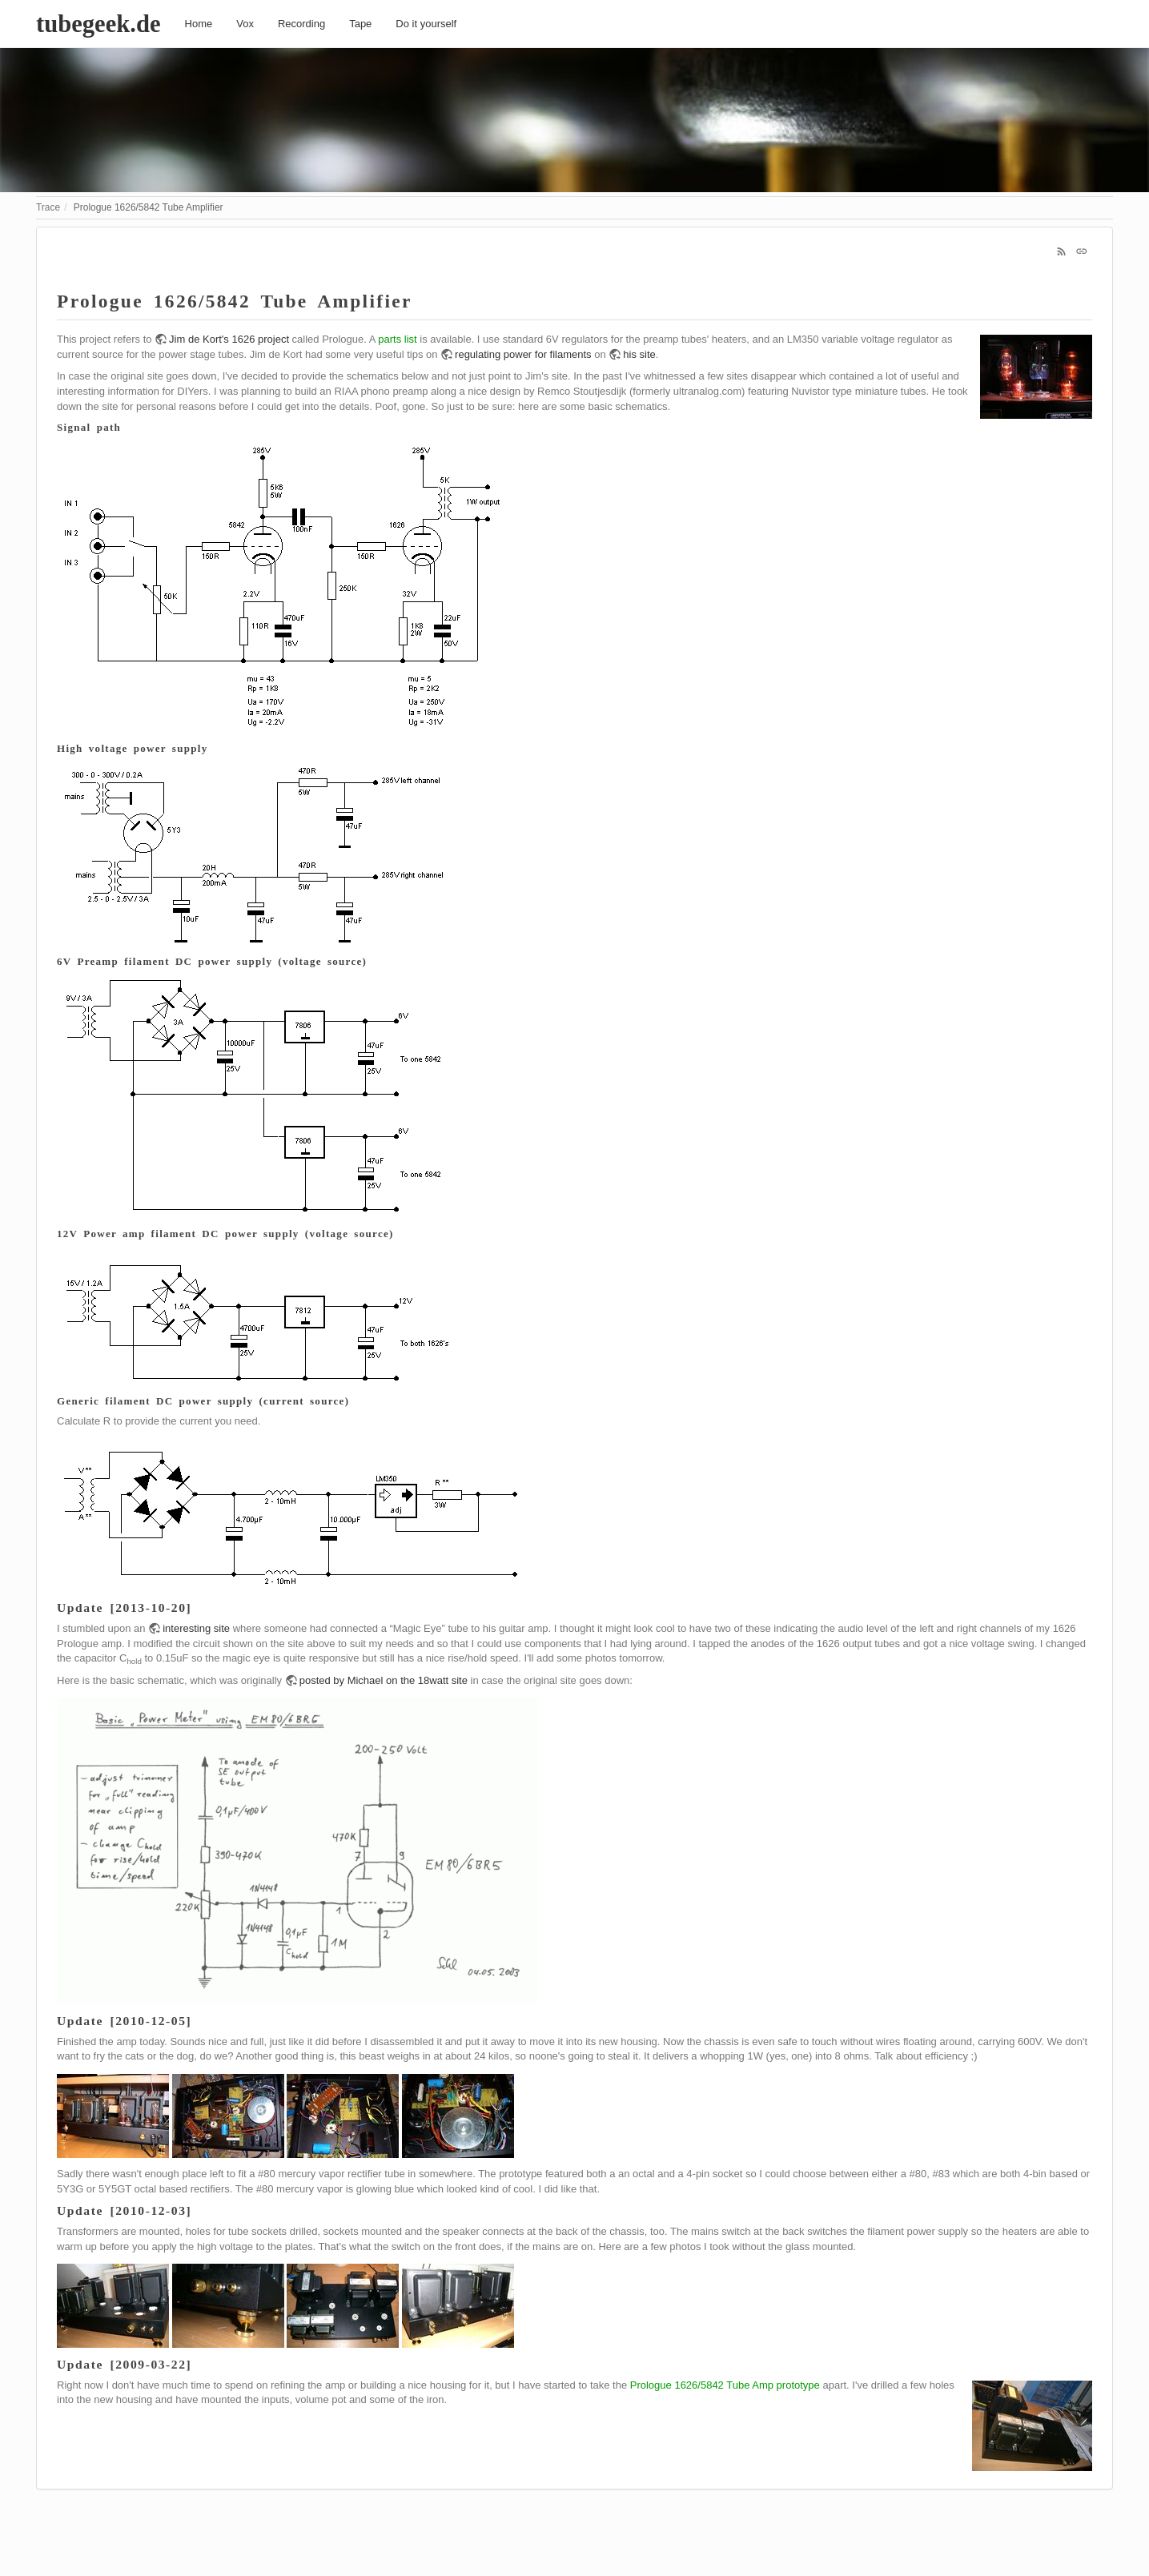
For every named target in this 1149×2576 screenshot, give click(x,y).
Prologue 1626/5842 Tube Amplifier (148, 207)
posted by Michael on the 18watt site (383, 1680)
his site (639, 354)
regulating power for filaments (523, 354)
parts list (397, 339)
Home (199, 24)
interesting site (196, 1628)
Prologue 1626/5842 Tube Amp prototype (725, 2385)
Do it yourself (426, 24)
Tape (360, 24)
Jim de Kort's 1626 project (229, 339)
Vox (245, 24)
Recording (301, 24)
